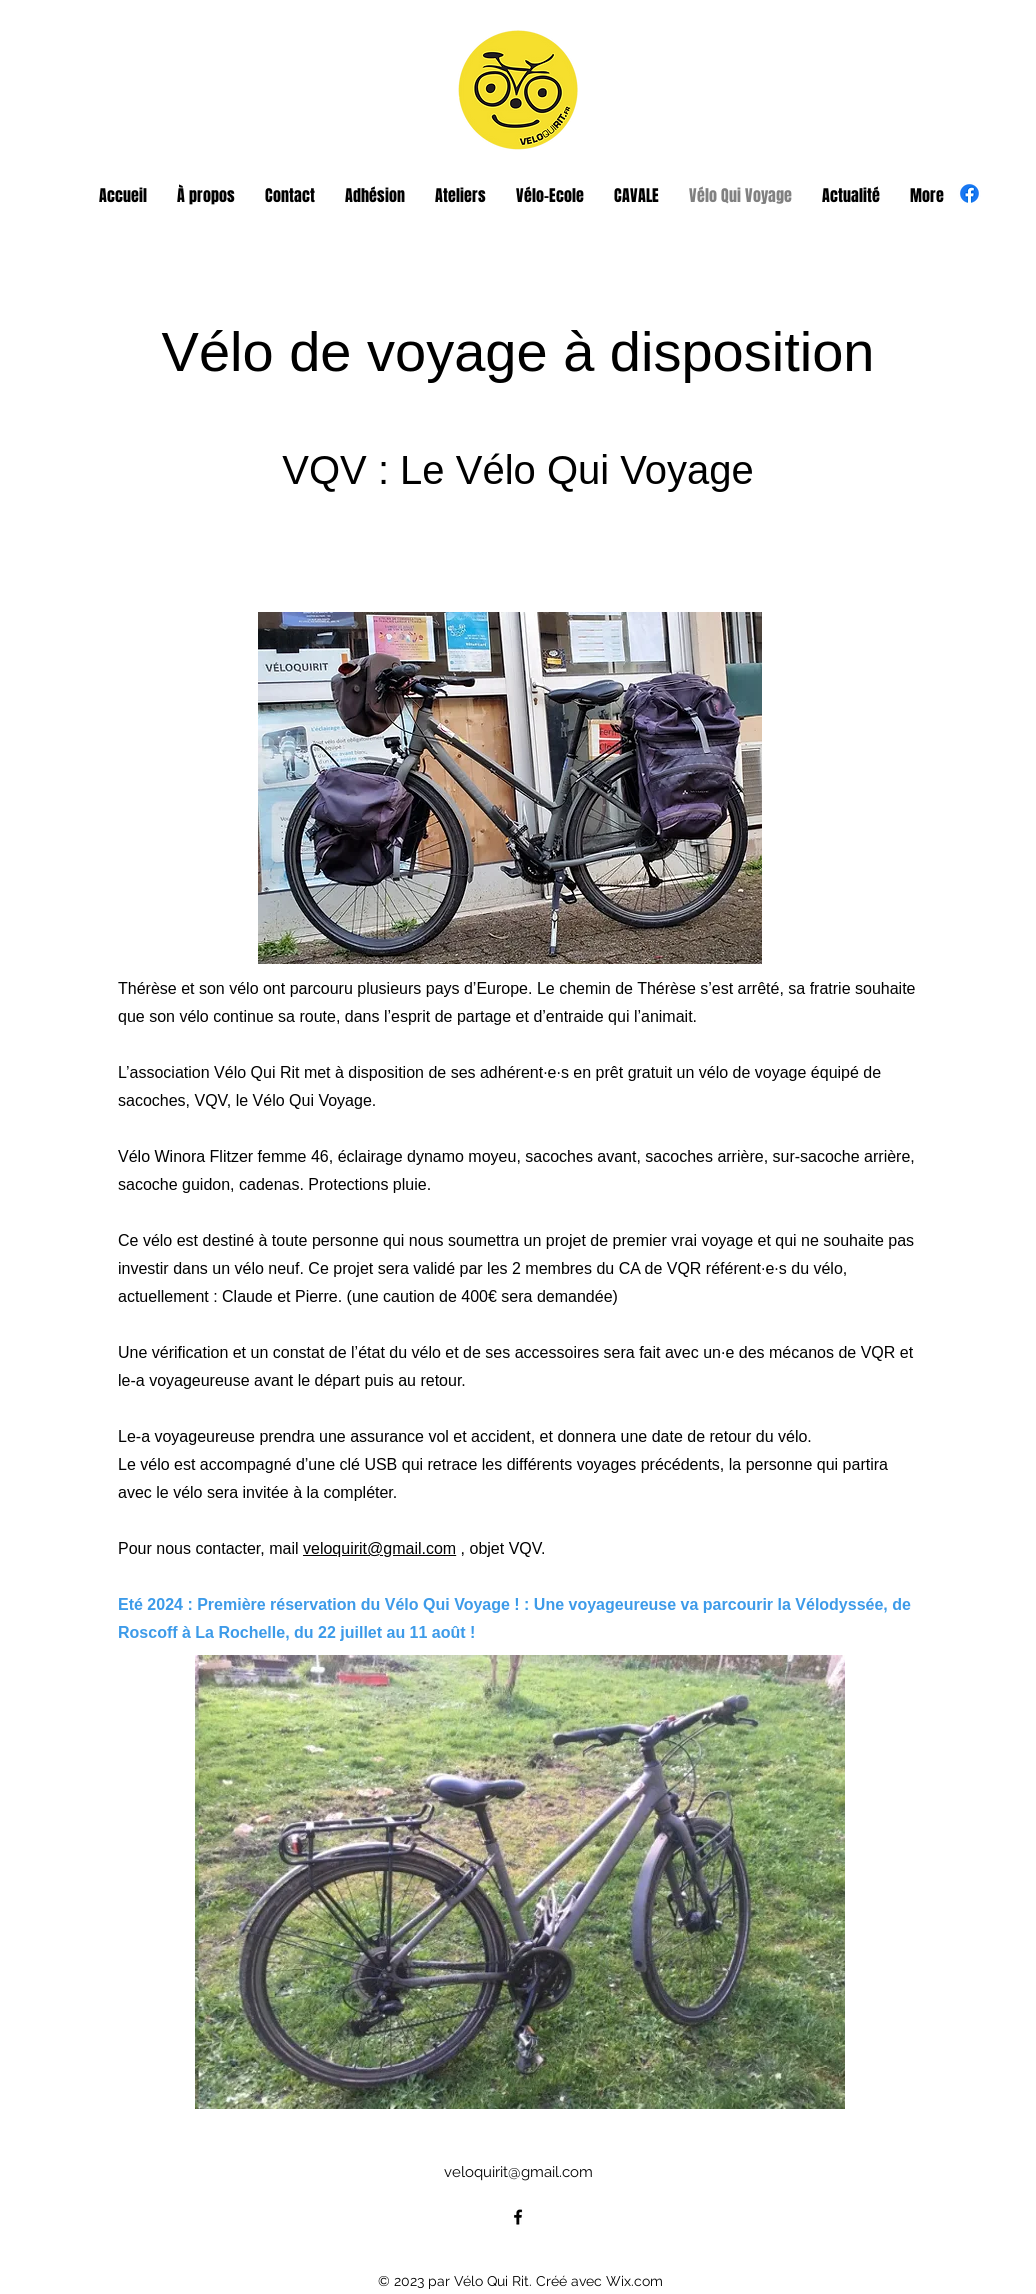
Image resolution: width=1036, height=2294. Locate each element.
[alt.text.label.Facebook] (969, 193)
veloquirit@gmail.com (379, 1548)
